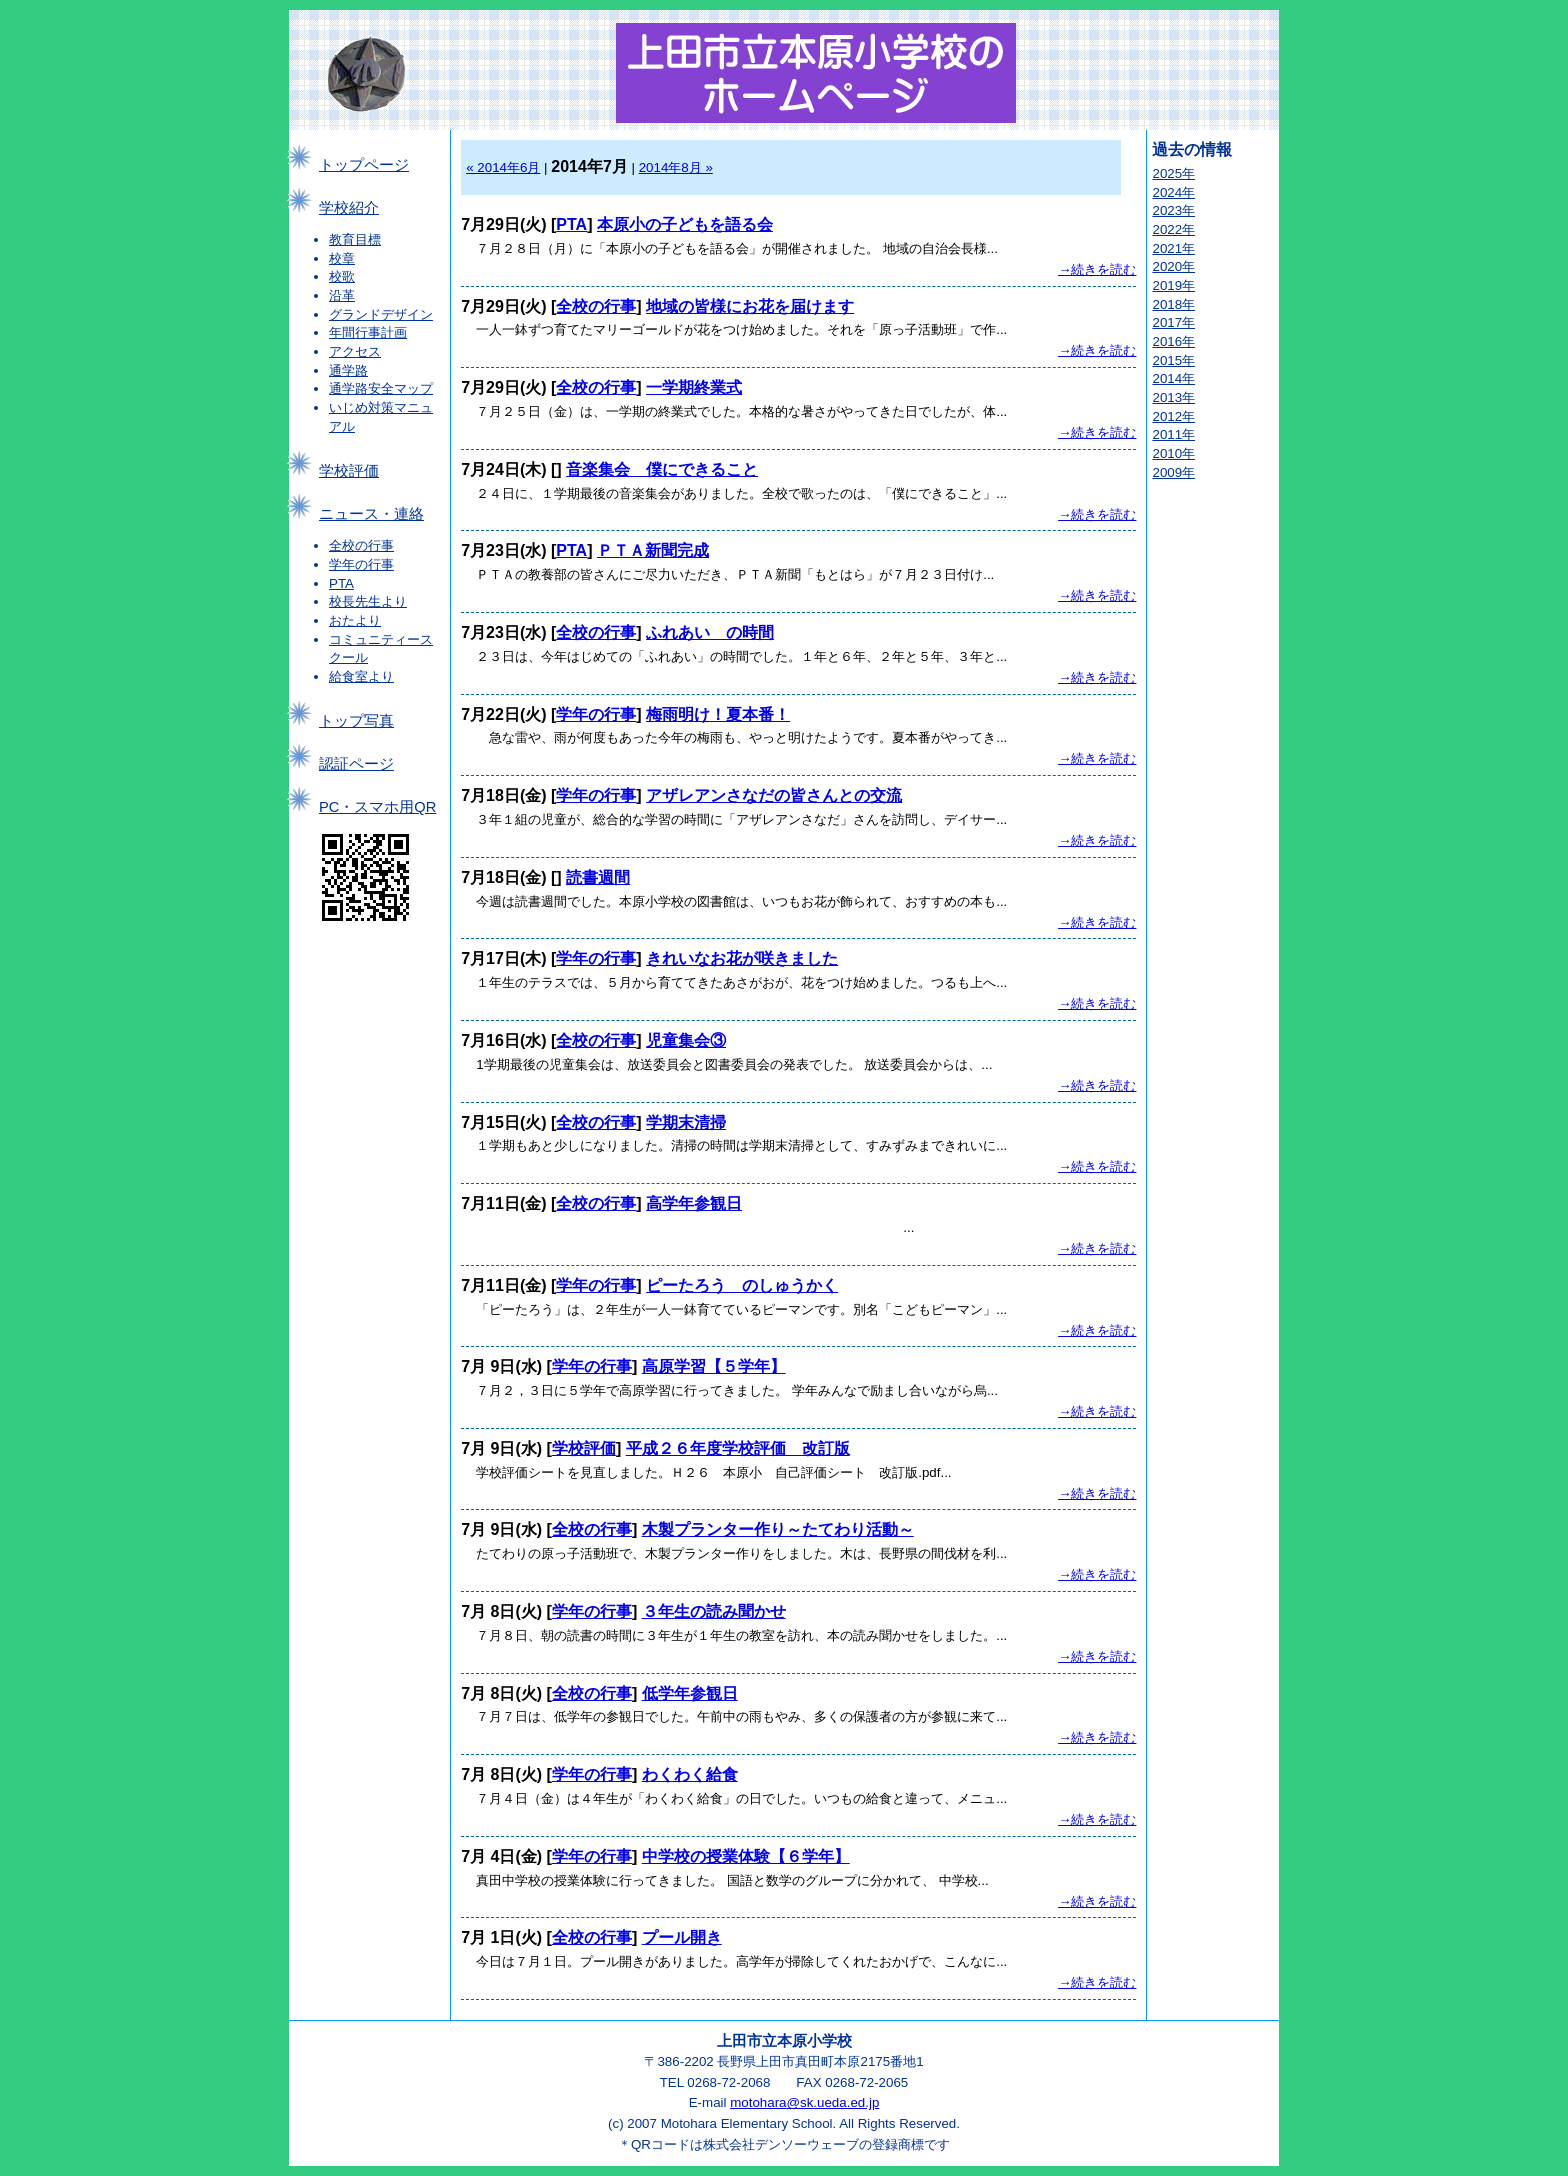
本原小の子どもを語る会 (685, 224)
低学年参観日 (690, 1693)
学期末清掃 (686, 1122)
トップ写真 (356, 721)
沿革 (342, 295)
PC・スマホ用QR (377, 807)
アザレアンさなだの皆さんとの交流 (774, 795)
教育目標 (355, 239)
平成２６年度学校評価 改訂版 (738, 1448)
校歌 (342, 276)
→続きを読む (1097, 269)
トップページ (364, 165)
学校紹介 (349, 208)
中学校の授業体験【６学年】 (746, 1856)
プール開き (682, 1937)
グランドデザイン (381, 314)
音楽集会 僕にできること (662, 469)
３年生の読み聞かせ (714, 1611)
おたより (355, 620)
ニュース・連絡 (371, 514)
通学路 (348, 370)
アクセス (355, 351)
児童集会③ (686, 1040)
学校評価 (349, 471)
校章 (342, 258)
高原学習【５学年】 (714, 1366)
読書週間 (598, 877)
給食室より (361, 676)
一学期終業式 (694, 387)
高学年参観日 (694, 1203)
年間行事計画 (368, 332)
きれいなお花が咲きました (742, 958)
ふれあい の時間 (710, 632)
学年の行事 (361, 564)
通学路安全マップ (381, 388)
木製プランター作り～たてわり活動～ (778, 1529)
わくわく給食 (690, 1774)
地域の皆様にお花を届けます (750, 306)
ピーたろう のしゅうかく (742, 1285)
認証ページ (356, 764)
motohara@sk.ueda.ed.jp (804, 2102)
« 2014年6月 (503, 167)
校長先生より (368, 601)
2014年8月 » (676, 167)
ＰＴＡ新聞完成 (653, 550)
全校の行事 (361, 545)
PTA (341, 583)
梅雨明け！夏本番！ (718, 714)
